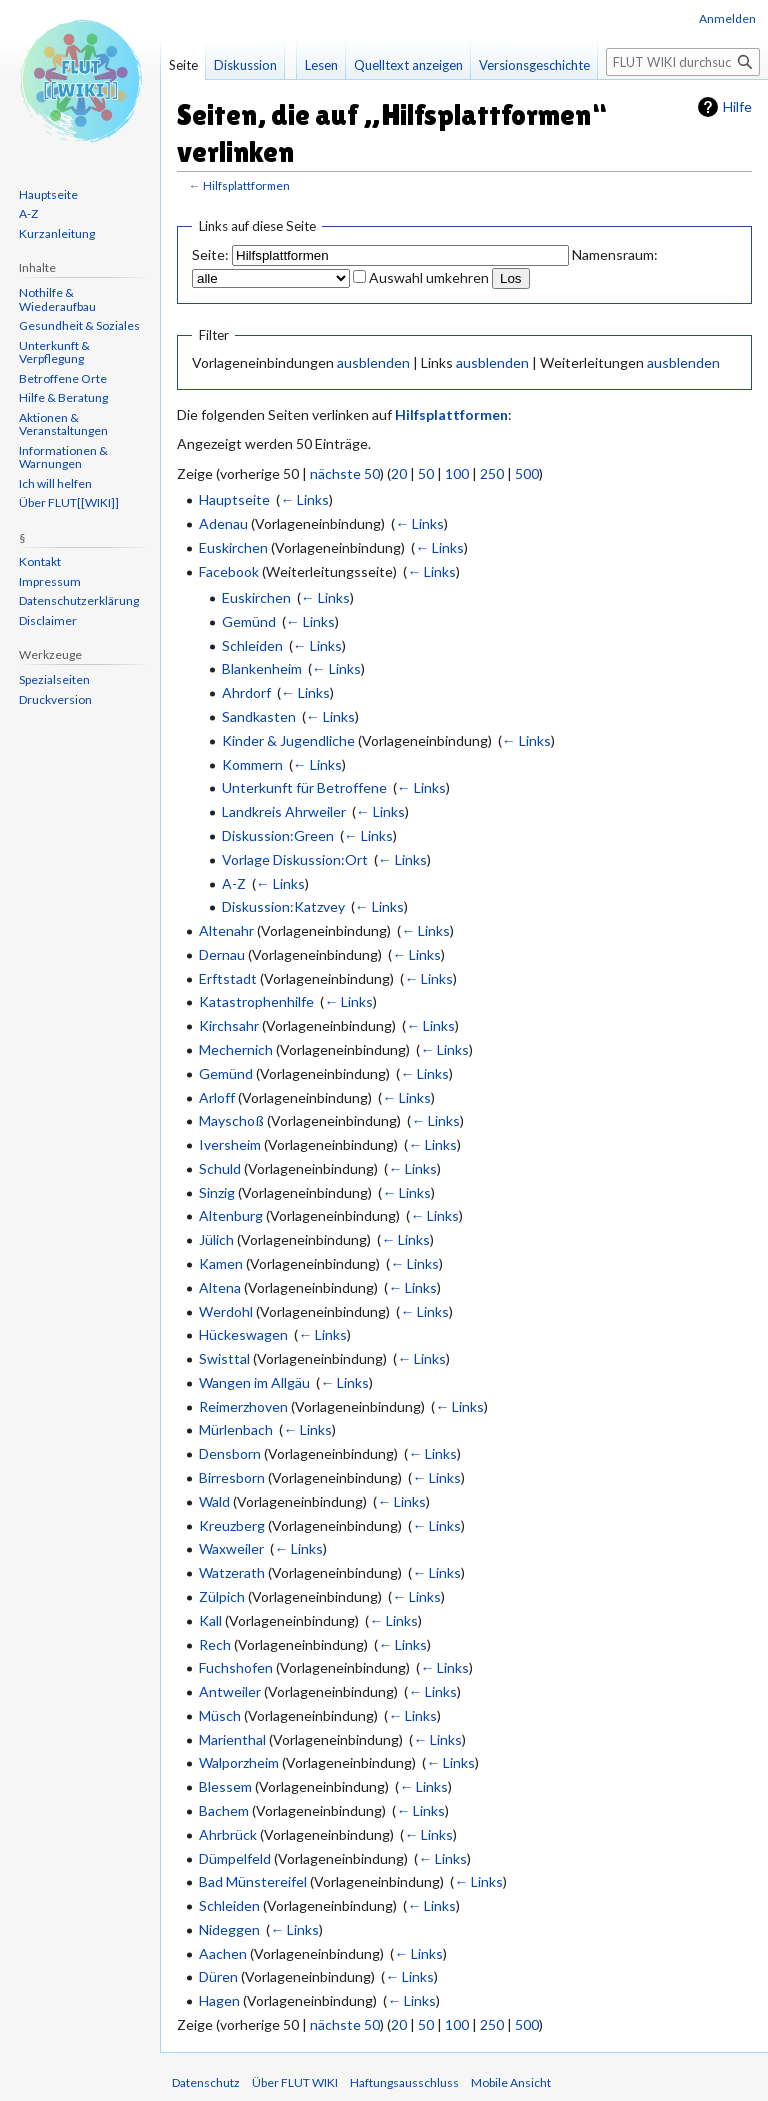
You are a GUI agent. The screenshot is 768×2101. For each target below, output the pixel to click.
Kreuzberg (232, 1525)
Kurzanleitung (57, 233)
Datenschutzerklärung (79, 600)
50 (426, 473)
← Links (304, 499)
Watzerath (232, 1572)
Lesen (321, 65)
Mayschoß (231, 1120)
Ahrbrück (228, 1834)
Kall (210, 1620)
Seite (183, 65)
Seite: (210, 254)
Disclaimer (48, 620)
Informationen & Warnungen (63, 457)
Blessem (225, 1786)
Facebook (229, 571)
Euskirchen (233, 547)
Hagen (219, 2000)
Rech (215, 1644)
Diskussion (245, 65)
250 (492, 473)
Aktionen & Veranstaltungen (63, 424)
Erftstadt (228, 978)
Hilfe (737, 106)
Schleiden (252, 645)
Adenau (223, 523)
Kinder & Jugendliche (288, 740)
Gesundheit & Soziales (79, 325)
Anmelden (727, 18)
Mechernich (236, 1049)
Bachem (224, 1810)
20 (399, 473)
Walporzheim (239, 1762)
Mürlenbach (236, 1429)
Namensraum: (615, 254)
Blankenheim (262, 668)
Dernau (222, 954)
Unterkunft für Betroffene (304, 787)
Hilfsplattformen (246, 185)
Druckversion (55, 699)
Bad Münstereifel (253, 1881)
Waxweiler (231, 1548)
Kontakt (40, 561)
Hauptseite (234, 499)
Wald (214, 1501)
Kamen (221, 1263)
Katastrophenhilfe (256, 1001)
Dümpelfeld (235, 1858)
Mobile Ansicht (511, 2082)
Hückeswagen (243, 1334)
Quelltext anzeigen (408, 65)
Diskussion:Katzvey (283, 906)
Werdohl (226, 1311)
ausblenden (373, 362)
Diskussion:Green (278, 835)
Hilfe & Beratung (63, 397)
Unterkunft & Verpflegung (54, 352)
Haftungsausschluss (404, 2082)
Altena (220, 1287)
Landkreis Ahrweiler (284, 811)
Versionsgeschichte (534, 65)
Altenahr (226, 930)
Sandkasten (259, 716)
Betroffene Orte (63, 378)
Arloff (217, 1097)
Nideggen (229, 1929)
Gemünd (249, 621)
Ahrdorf (246, 692)
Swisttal (224, 1358)
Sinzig (217, 1192)
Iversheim (230, 1144)
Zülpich (222, 1596)
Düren (218, 1976)
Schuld (220, 1168)
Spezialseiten (54, 679)
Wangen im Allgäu (254, 1382)
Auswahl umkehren (429, 277)
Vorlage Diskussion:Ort (295, 859)
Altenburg (231, 1215)
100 (457, 473)
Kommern (252, 764)
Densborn (230, 1453)
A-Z (234, 883)
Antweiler (230, 1691)
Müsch (220, 1715)
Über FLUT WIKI (295, 2082)
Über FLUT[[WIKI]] (69, 502)
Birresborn (232, 1477)
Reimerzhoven (243, 1406)
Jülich (216, 1239)
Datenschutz (206, 2082)
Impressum (50, 581)
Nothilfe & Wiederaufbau (57, 299)
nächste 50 (345, 473)
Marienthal (232, 1739)
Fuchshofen (236, 1667)
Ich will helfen (55, 483)
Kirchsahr (229, 1025)
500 (527, 473)
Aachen (223, 1953)
